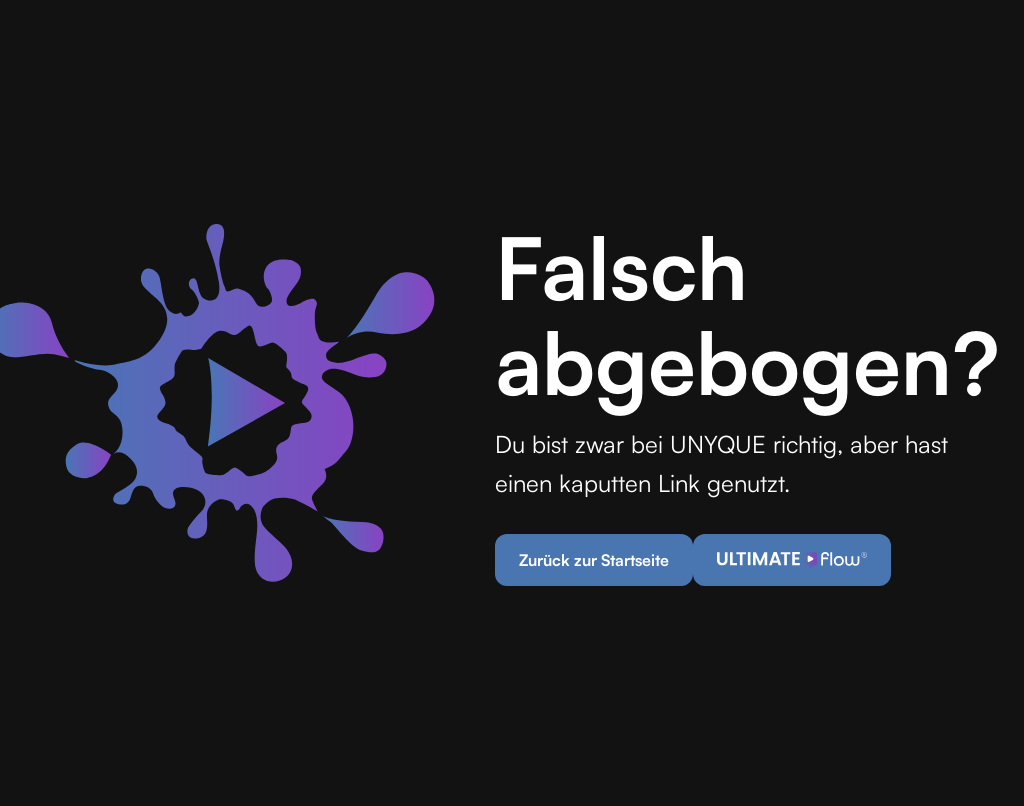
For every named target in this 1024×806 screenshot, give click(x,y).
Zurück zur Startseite (594, 560)
